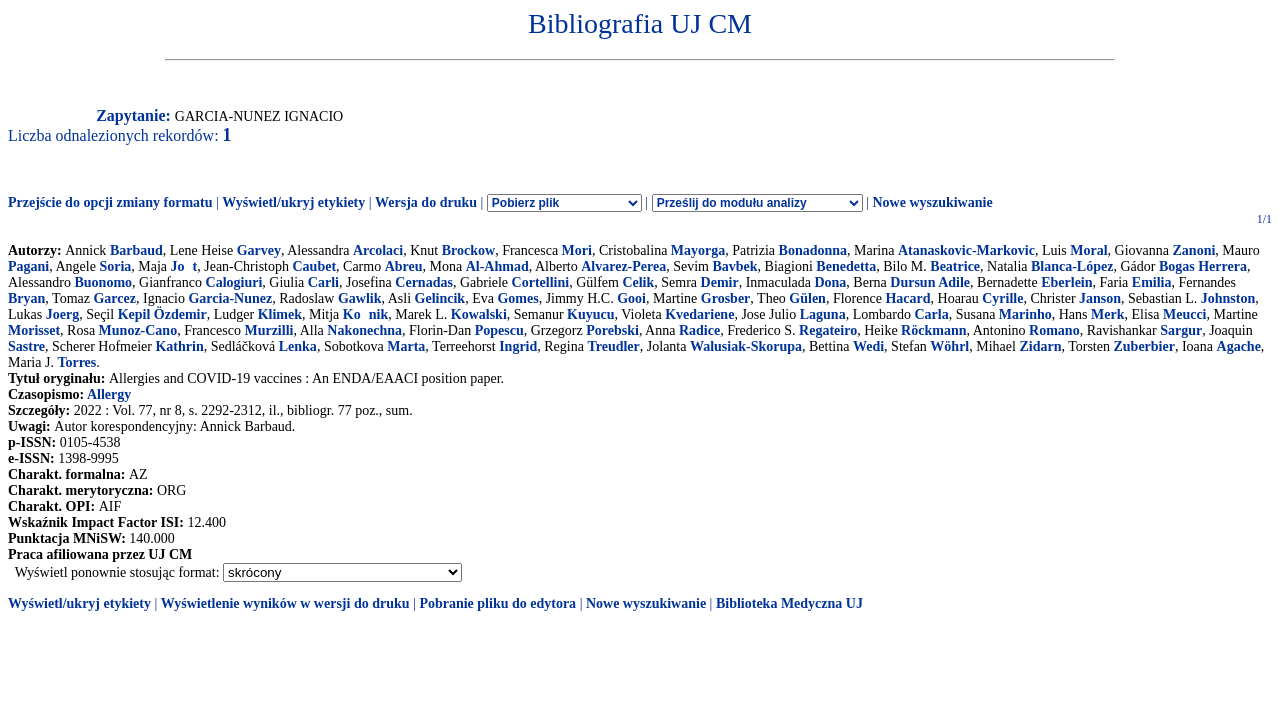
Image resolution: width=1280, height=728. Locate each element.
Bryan (26, 298)
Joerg (62, 314)
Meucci (1185, 314)
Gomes (517, 298)
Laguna (823, 314)
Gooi (631, 298)
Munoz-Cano (138, 330)
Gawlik (360, 298)
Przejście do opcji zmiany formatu (110, 202)
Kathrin (179, 346)
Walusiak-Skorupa (746, 346)
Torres (76, 362)
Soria (115, 266)
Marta (406, 346)
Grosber (726, 298)
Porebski (612, 330)
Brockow (468, 250)
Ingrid (518, 346)
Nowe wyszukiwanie (932, 202)
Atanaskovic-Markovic (966, 250)
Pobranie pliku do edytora (497, 603)
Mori (577, 250)
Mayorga (698, 250)
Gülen (807, 298)
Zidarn (1040, 346)
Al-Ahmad (497, 266)
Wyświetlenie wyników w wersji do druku (285, 603)
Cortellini (541, 282)
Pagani (28, 266)
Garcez (114, 298)
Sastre (26, 346)
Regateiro (828, 330)
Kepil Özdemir (162, 314)
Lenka (298, 346)
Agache (1239, 346)
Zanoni (1194, 250)
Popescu (499, 330)
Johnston (1228, 298)
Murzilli (268, 330)
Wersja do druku (426, 202)
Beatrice (955, 266)
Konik (365, 314)
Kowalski (479, 314)
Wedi (868, 346)
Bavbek (734, 266)
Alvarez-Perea (623, 266)
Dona (830, 282)
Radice (699, 330)
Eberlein (1066, 282)
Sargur (1181, 330)
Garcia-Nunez (230, 298)
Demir (720, 282)
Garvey (259, 250)
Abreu (404, 266)
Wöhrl (949, 346)
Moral (1088, 250)
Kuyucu (590, 314)
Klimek (280, 314)
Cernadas (424, 282)
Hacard (907, 298)
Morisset (34, 330)
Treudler (613, 346)
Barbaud (136, 250)
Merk (1107, 314)
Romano (1054, 330)
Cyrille (1002, 298)
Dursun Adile (930, 282)
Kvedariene (699, 314)
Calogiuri (234, 282)
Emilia (1152, 282)
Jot (184, 266)
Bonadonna (813, 250)
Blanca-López (1072, 266)
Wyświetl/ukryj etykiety (293, 202)
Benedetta (846, 266)
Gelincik (440, 298)
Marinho (1025, 314)
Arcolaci (378, 250)
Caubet (314, 266)
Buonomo (104, 282)
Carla (931, 314)
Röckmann (933, 330)
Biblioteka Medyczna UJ (789, 603)
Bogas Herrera (1203, 266)
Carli (323, 282)
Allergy (109, 394)
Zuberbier (1143, 346)
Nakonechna (364, 330)
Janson (1100, 298)
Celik (638, 282)
